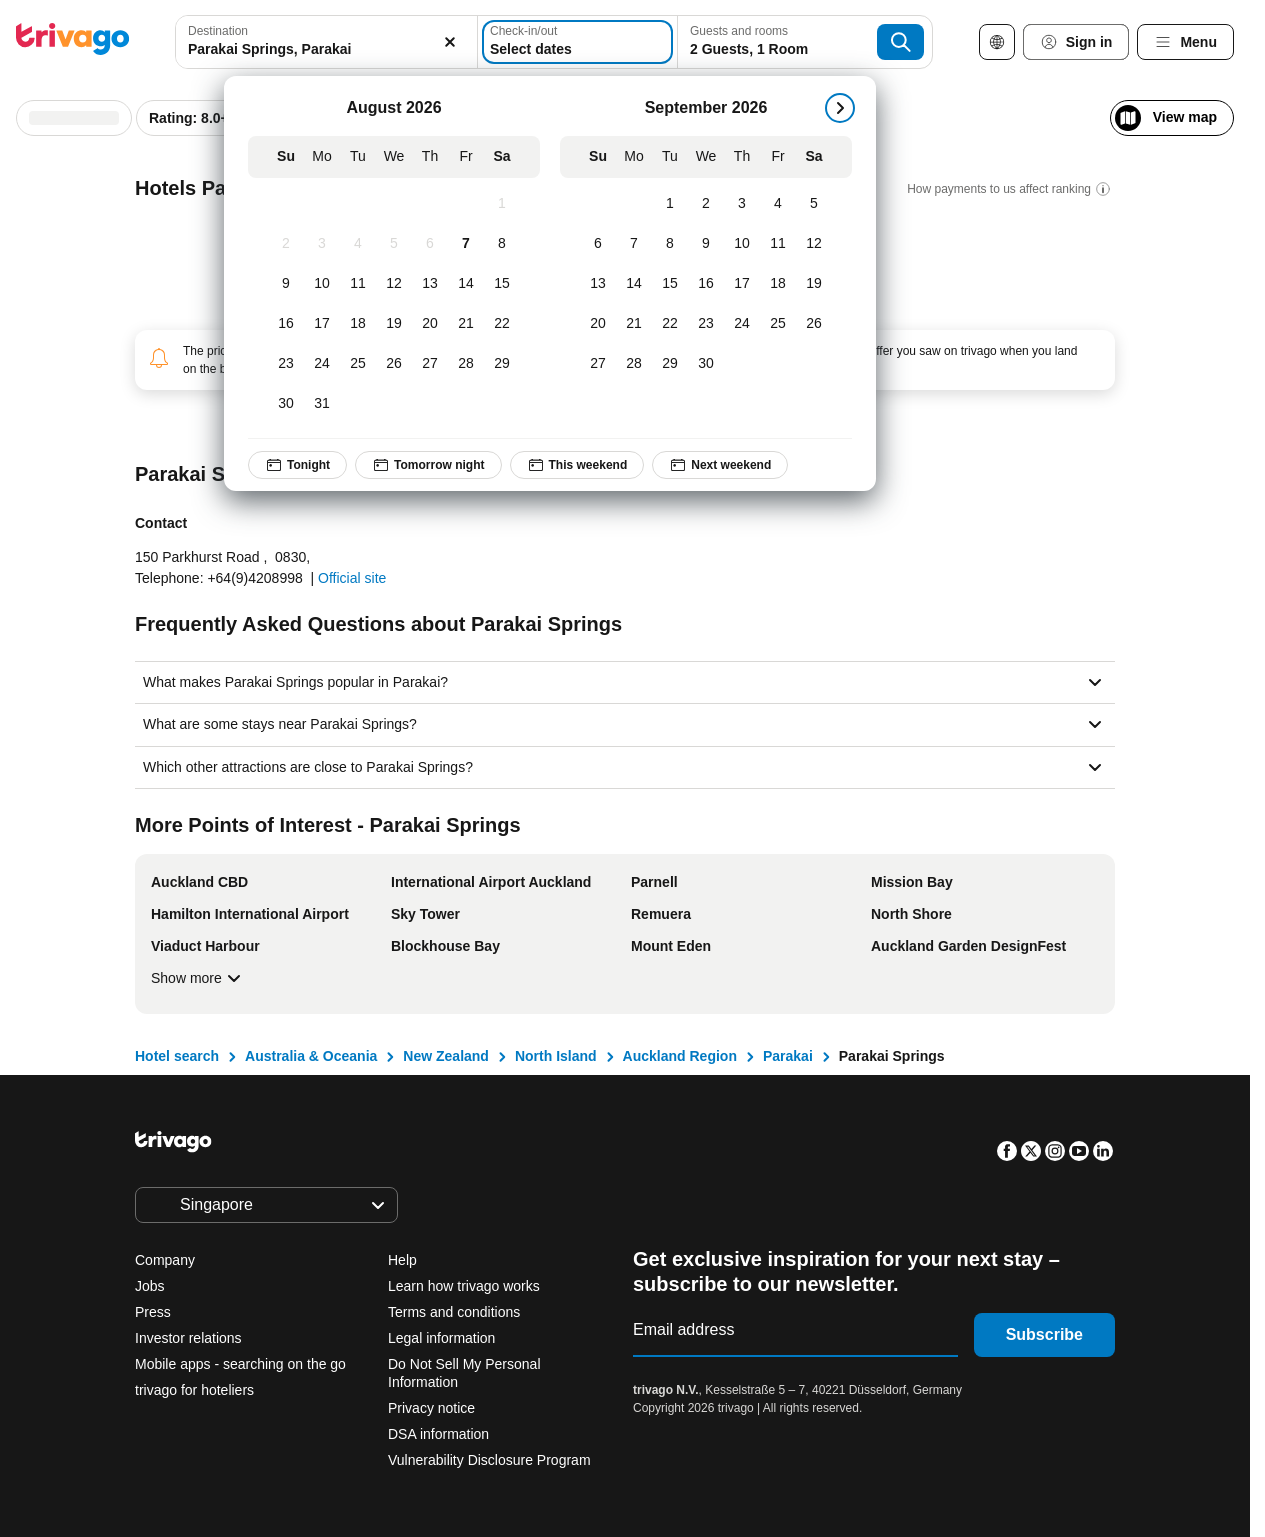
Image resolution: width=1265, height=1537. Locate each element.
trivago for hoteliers (194, 1390)
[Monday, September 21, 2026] (634, 324)
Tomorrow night (428, 465)
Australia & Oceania (311, 1056)
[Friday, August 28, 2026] (466, 364)
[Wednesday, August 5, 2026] (394, 244)
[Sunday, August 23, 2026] (286, 364)
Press (153, 1312)
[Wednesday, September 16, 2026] (706, 284)
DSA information (438, 1434)
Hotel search (177, 1056)
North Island (556, 1056)
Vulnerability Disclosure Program (489, 1460)
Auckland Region (680, 1056)
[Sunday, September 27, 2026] (598, 364)
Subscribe (1044, 1334)
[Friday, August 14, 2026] (466, 284)
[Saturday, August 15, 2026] (502, 284)
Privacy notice (431, 1408)
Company (165, 1260)
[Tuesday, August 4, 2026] (358, 244)
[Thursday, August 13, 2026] (430, 284)
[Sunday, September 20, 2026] (598, 324)
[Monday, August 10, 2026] (322, 284)
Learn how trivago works (464, 1286)
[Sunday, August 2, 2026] (286, 244)
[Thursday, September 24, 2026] (742, 324)
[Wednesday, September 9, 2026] (706, 244)
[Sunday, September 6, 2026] (598, 244)
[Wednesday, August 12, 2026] (394, 284)
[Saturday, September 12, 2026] (814, 244)
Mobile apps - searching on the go (240, 1364)
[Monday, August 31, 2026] (322, 404)
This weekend (577, 465)
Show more (198, 978)
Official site (352, 578)
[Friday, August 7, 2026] (466, 244)
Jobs (150, 1286)
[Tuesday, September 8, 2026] (670, 244)
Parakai (788, 1056)
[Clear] (451, 42)
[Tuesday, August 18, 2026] (358, 324)
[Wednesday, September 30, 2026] (706, 364)
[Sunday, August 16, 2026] (286, 324)
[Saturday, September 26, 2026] (814, 324)
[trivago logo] (73, 42)
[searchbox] (326, 49)
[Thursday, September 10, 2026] (742, 244)
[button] (326, 42)
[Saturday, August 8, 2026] (502, 244)
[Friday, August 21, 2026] (466, 324)
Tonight (297, 465)
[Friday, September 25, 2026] (778, 324)
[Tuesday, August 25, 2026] (358, 364)
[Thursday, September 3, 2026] (742, 204)
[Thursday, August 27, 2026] (430, 364)
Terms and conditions (454, 1312)
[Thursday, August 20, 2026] (430, 324)
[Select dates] (577, 42)
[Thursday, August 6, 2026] (430, 244)
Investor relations (188, 1338)
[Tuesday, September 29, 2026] (670, 364)
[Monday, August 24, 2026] (322, 364)
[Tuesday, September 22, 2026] (670, 324)
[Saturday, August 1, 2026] (502, 204)
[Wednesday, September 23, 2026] (706, 324)
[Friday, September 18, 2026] (778, 284)
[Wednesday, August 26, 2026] (394, 364)
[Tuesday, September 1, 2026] (670, 204)
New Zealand (446, 1056)
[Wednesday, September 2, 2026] (706, 204)
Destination (218, 31)
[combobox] (326, 42)
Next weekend (721, 465)
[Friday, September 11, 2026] (778, 244)
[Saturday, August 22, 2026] (502, 324)
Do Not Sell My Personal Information (464, 1373)
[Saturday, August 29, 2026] (502, 364)
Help (402, 1260)
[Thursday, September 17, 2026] (742, 284)
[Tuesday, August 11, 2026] (358, 284)
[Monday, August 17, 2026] (322, 324)
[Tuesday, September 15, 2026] (670, 284)
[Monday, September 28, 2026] (634, 364)
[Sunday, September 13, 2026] (598, 284)
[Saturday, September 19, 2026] (814, 284)
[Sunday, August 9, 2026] (286, 284)
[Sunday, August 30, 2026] (286, 404)
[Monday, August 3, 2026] (322, 244)
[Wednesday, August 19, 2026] (394, 324)
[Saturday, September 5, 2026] (814, 204)
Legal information (441, 1338)
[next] (840, 108)
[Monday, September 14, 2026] (634, 284)
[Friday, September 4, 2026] (778, 204)
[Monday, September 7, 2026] (634, 244)
